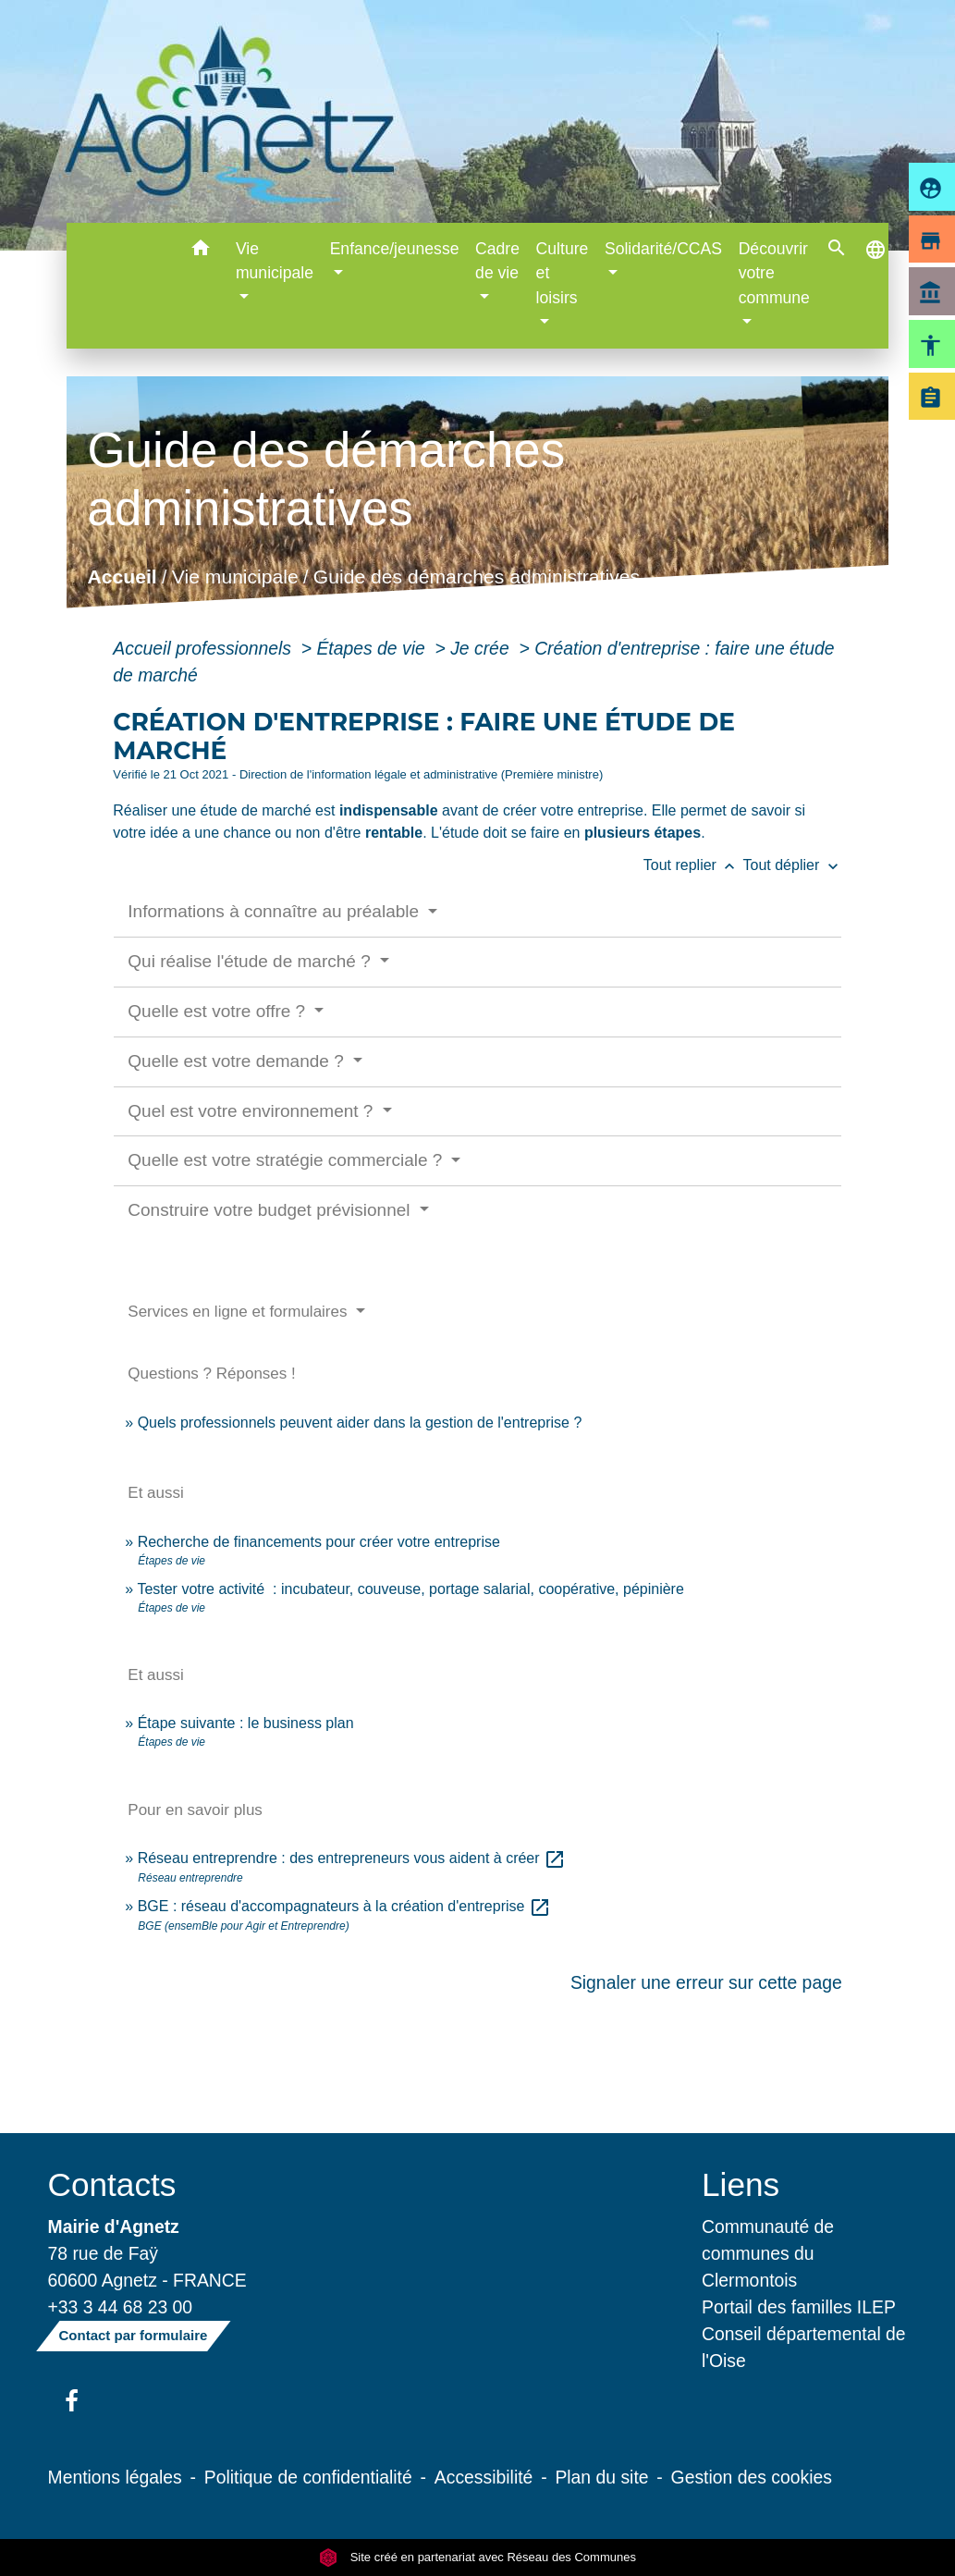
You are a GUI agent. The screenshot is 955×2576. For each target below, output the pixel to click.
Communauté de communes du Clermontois (768, 2253)
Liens (740, 2184)
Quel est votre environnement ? (252, 1111)
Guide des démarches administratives (476, 576)
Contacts (112, 2184)
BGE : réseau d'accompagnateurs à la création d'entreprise (344, 1906)
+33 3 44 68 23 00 (120, 2307)
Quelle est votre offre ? (219, 1011)
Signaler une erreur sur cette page (706, 1982)
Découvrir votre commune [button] (774, 273)
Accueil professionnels (204, 648)
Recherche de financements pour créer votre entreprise (319, 1542)
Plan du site (601, 2477)
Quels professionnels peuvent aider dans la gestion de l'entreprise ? (360, 1422)
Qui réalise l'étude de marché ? (251, 961)
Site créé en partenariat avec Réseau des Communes (477, 2557)
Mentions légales (115, 2477)
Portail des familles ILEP (799, 2307)
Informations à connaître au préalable (275, 911)
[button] (200, 251)
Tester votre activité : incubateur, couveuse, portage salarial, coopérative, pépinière (410, 1589)
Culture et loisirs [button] (562, 273)
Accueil (122, 576)
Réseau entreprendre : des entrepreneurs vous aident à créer (352, 1858)
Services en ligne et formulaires (239, 1311)
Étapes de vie (373, 648)
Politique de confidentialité (308, 2477)
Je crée (482, 648)
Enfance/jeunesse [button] (394, 248)
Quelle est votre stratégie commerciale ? (287, 1160)
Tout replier (693, 865)
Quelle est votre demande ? (238, 1061)
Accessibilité (484, 2477)
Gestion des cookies (751, 2477)
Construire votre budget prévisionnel (271, 1210)
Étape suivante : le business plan (246, 1723)
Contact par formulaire (133, 2335)
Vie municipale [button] (274, 260)
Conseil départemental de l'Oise (804, 2347)
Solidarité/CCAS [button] (663, 248)
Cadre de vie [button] (497, 260)
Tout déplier (792, 865)
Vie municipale (235, 576)
